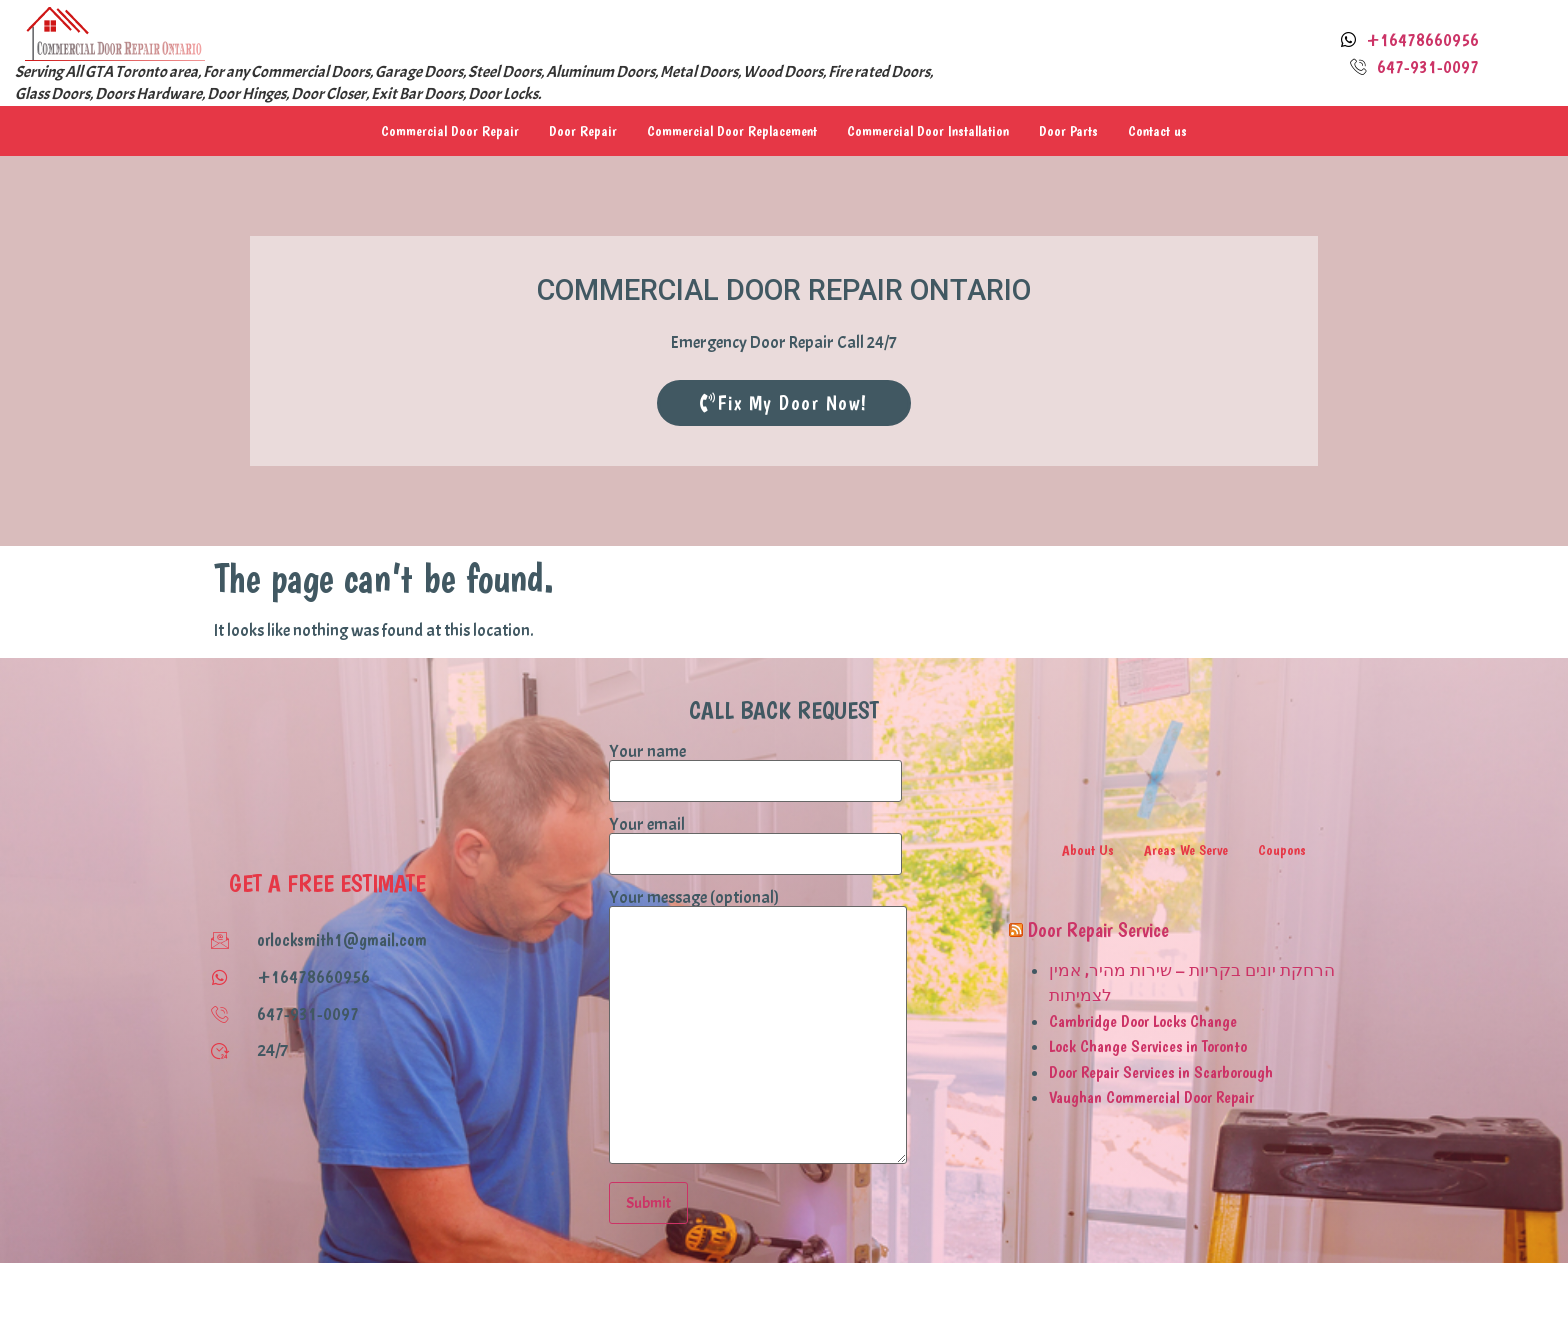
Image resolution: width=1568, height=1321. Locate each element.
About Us (1088, 850)
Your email (755, 840)
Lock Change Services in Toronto (1148, 1046)
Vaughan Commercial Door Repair (1151, 1097)
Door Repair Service (1098, 930)
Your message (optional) (758, 1028)
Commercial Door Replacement (732, 131)
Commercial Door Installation (928, 131)
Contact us (1157, 131)
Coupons (1282, 850)
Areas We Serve (1186, 850)
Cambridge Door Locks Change (1143, 1021)
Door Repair (583, 131)
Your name (755, 767)
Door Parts (1068, 131)
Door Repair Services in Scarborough (1161, 1072)
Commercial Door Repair (450, 131)
